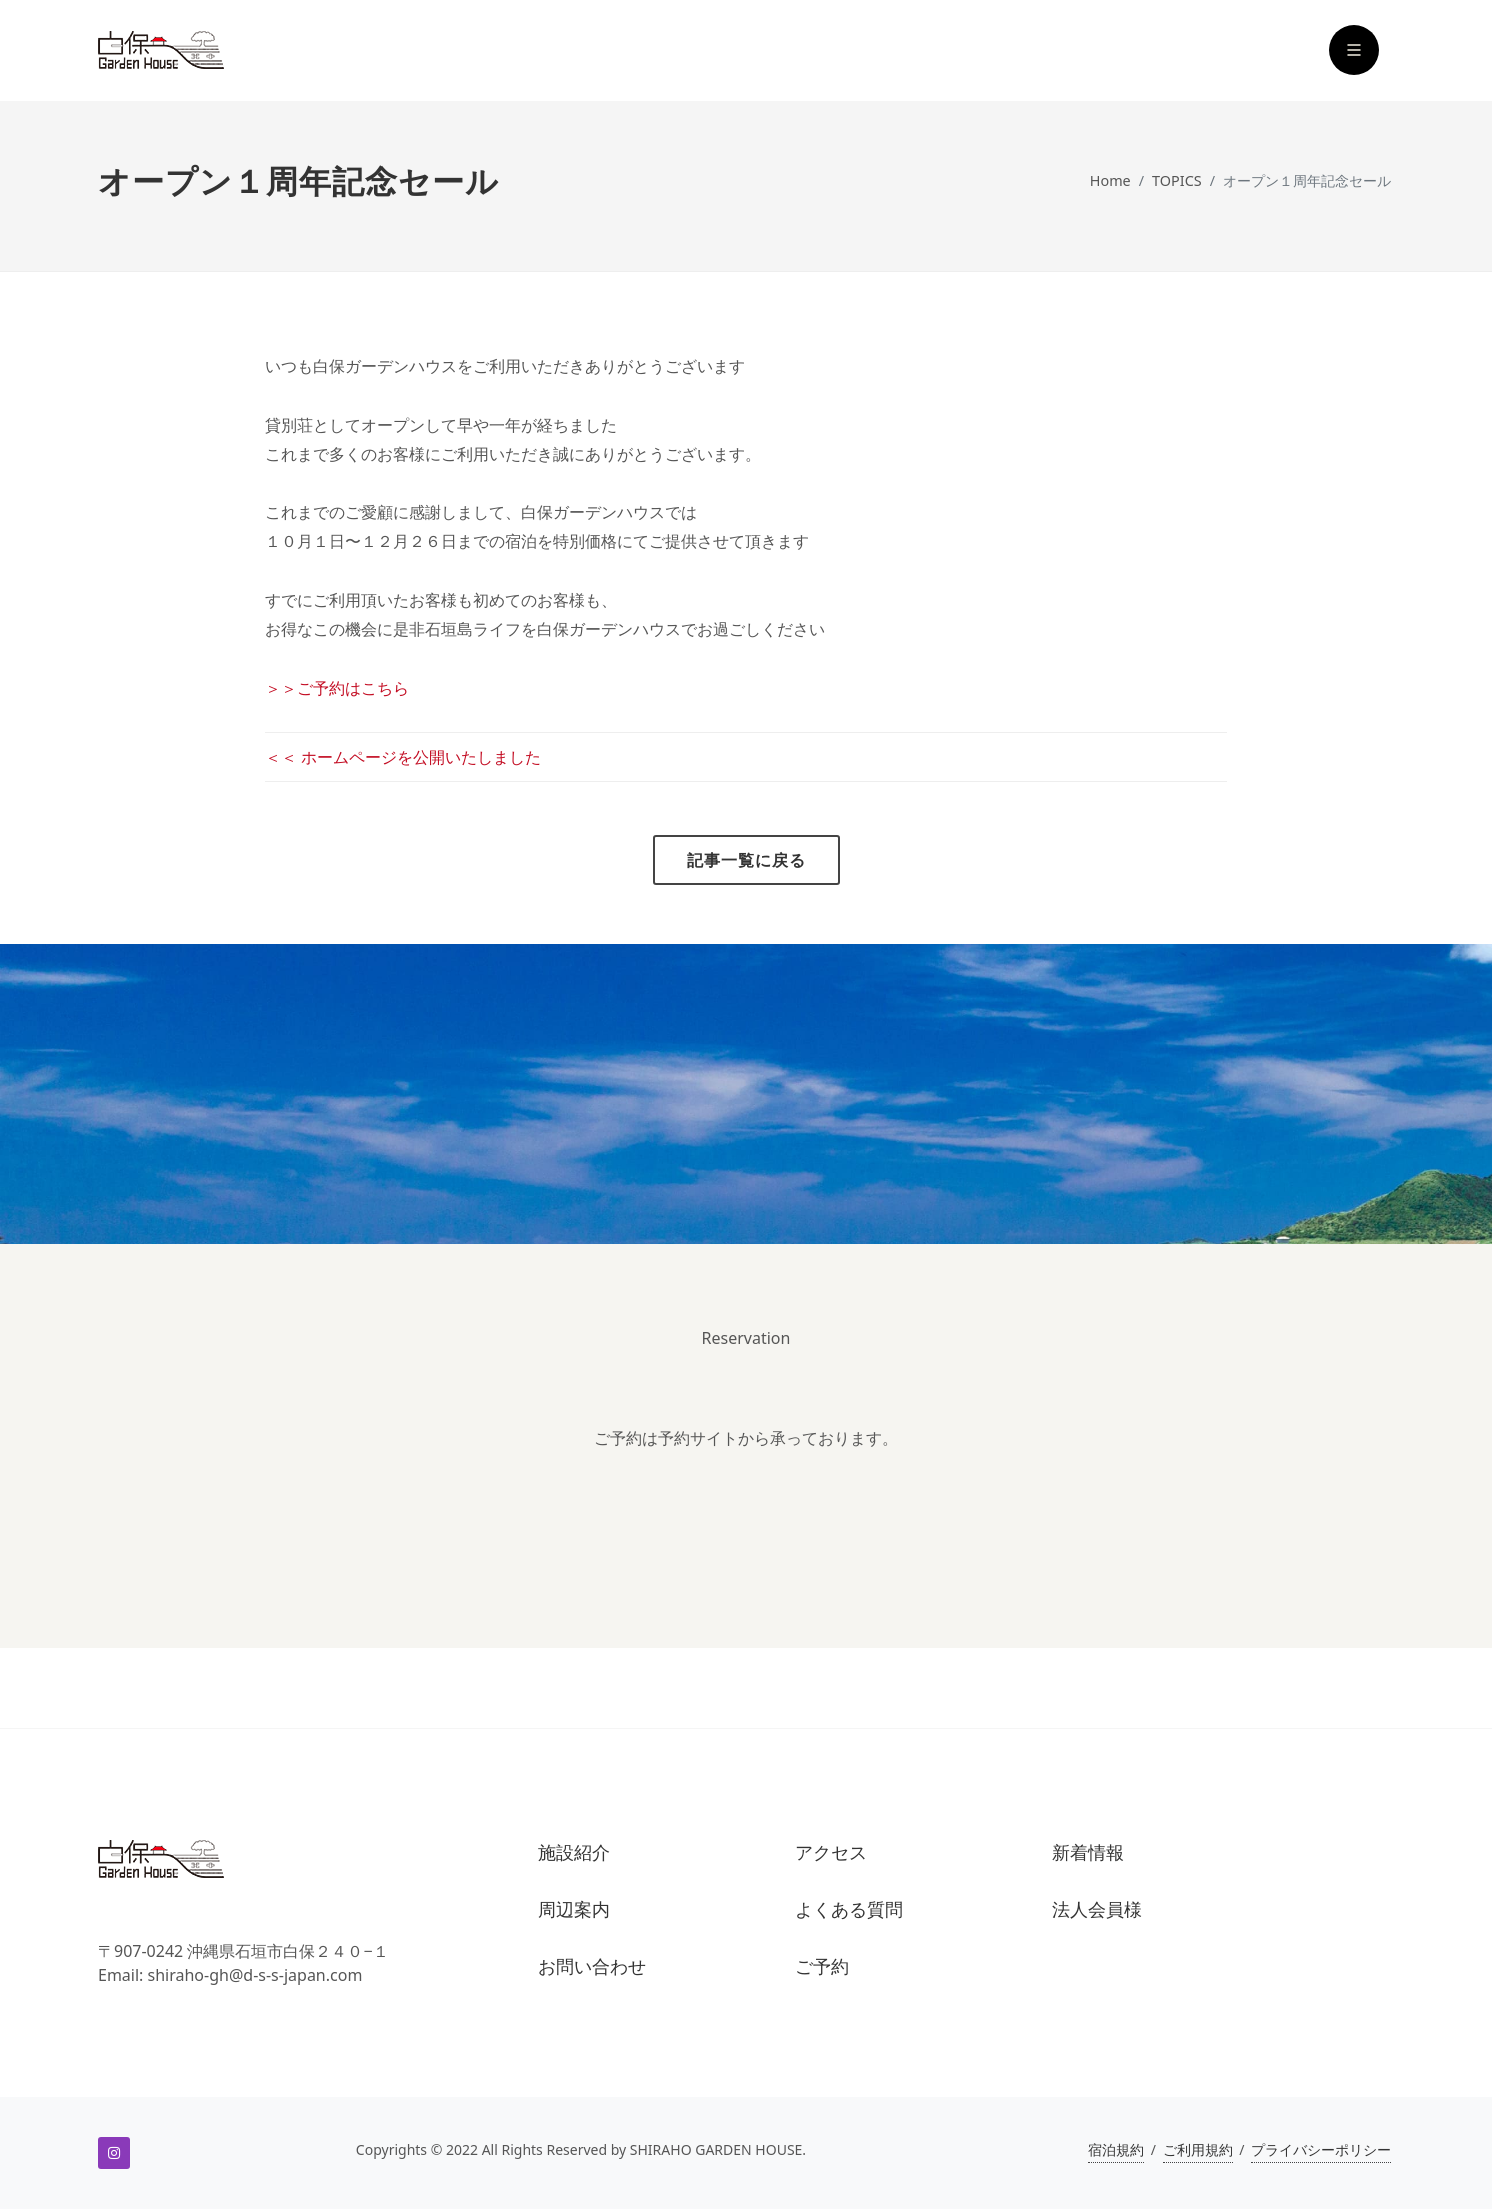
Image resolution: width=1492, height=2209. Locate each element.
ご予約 (822, 1966)
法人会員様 (1097, 1909)
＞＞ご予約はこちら (337, 688)
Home (1110, 180)
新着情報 (1088, 1852)
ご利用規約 (1198, 2149)
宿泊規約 (1116, 2149)
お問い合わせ (592, 1966)
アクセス (831, 1852)
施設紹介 (574, 1852)
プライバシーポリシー (1321, 2149)
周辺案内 (574, 1909)
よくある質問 (849, 1909)
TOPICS (1177, 180)
